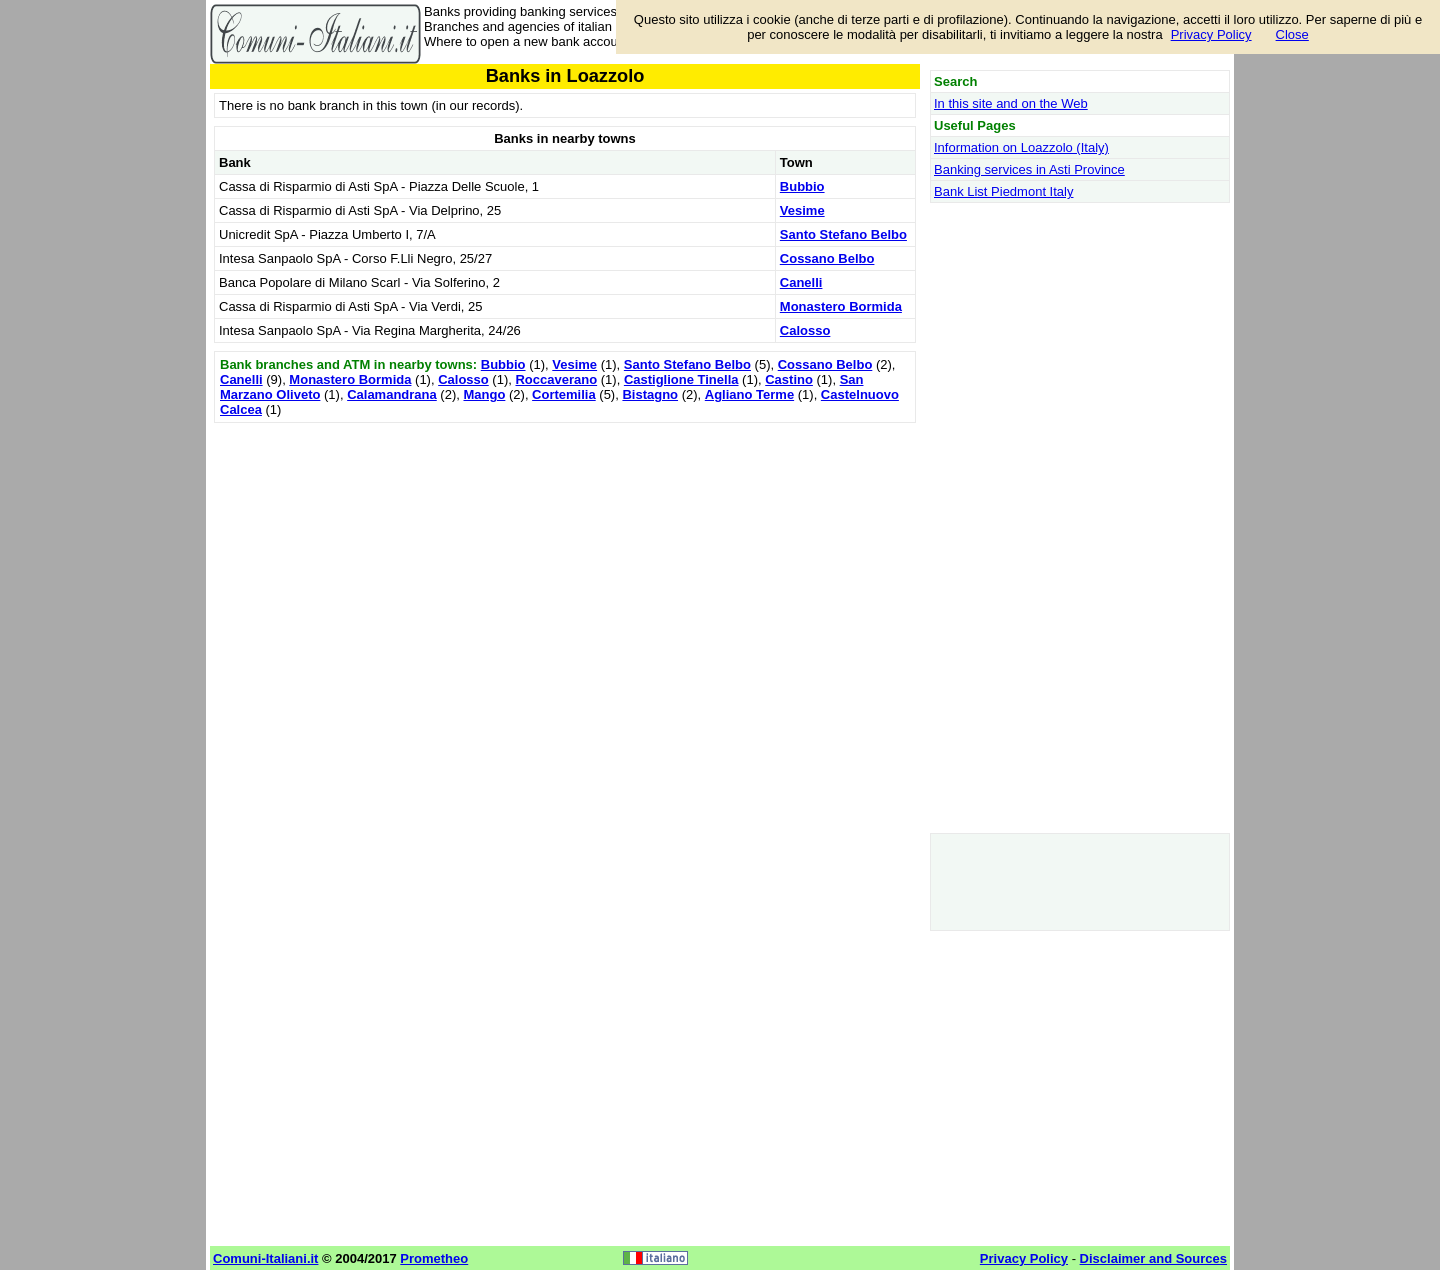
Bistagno (650, 394)
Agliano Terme (749, 394)
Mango (484, 394)
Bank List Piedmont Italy (1003, 191)
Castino (789, 379)
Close (1292, 34)
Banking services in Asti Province (1029, 169)
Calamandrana (392, 394)
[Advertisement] (565, 568)
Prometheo (434, 1258)
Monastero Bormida (841, 306)
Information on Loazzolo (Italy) (1021, 147)
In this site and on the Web (1011, 103)
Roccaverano (556, 379)
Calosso (805, 330)
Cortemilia (564, 394)
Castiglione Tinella (681, 379)
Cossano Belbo (827, 258)
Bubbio (802, 186)
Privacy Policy (1211, 34)
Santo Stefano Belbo (843, 234)
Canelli (801, 282)
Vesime (802, 210)
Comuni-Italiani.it (265, 1258)
